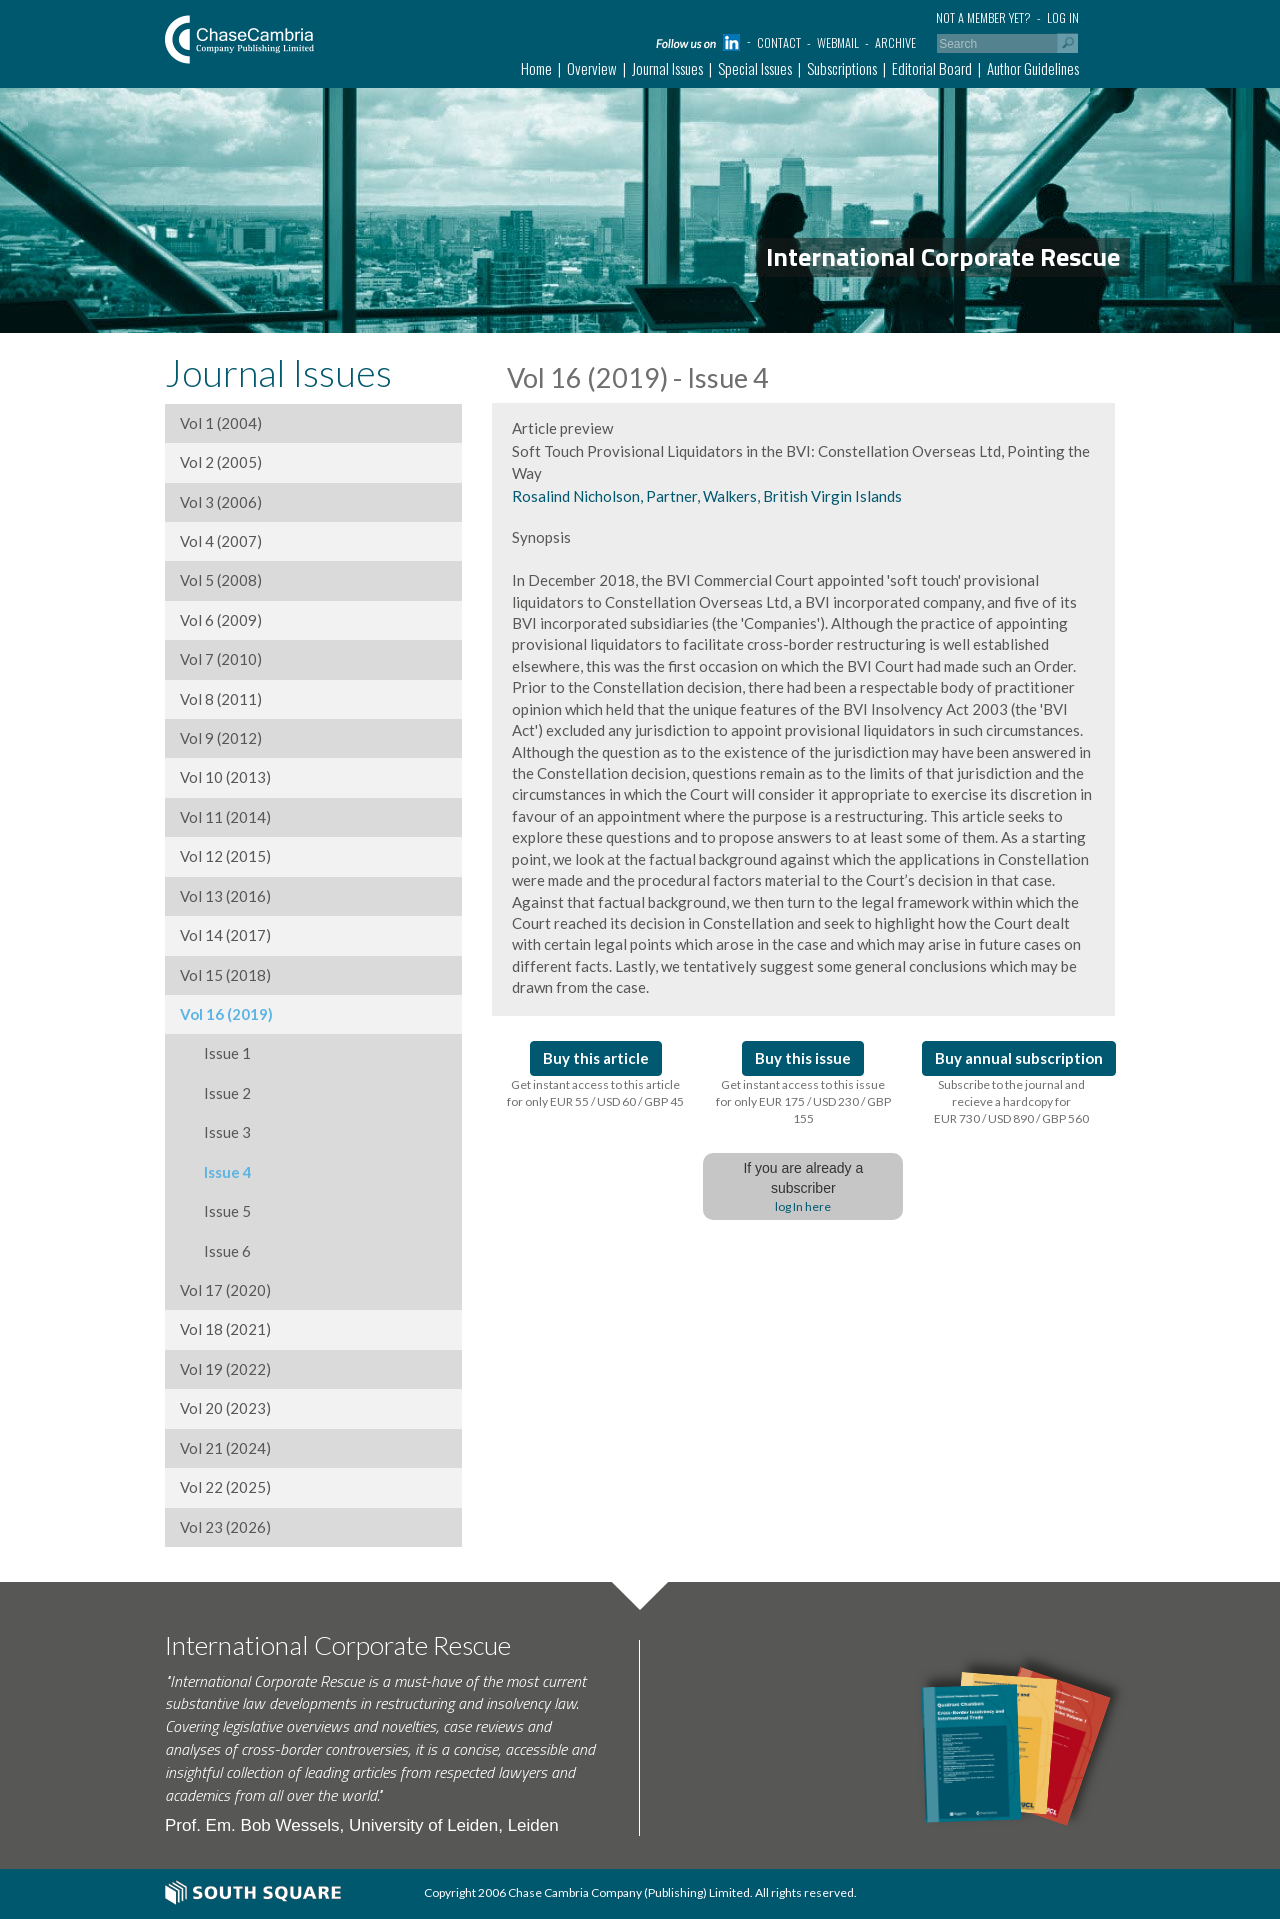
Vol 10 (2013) (225, 777)
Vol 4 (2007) (221, 541)
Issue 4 (216, 1172)
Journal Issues (667, 68)
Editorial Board (932, 68)
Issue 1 (215, 1053)
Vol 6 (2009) (221, 620)
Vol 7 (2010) (221, 659)
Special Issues (755, 68)
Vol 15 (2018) (225, 975)
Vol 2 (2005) (221, 462)
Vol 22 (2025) (225, 1487)
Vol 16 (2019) (226, 1014)
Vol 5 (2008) (221, 580)
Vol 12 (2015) (225, 856)
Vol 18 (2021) (225, 1329)
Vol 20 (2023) (225, 1408)
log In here (803, 1206)
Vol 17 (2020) (225, 1290)
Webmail (838, 42)
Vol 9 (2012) (221, 738)
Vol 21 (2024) (225, 1448)
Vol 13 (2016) (225, 896)
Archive (895, 42)
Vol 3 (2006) (221, 502)
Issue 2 (215, 1093)
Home (536, 68)
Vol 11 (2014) (225, 817)
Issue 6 (215, 1251)
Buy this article (596, 1058)
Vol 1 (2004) (221, 423)
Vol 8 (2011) (221, 699)
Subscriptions (842, 68)
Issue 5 (215, 1211)
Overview (592, 68)
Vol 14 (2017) (225, 935)
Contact (779, 42)
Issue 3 (215, 1132)
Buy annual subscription (1019, 1058)
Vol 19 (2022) (225, 1369)
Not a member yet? (983, 17)
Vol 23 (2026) (225, 1527)
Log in (1063, 17)
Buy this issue (803, 1058)
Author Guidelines (1033, 68)
